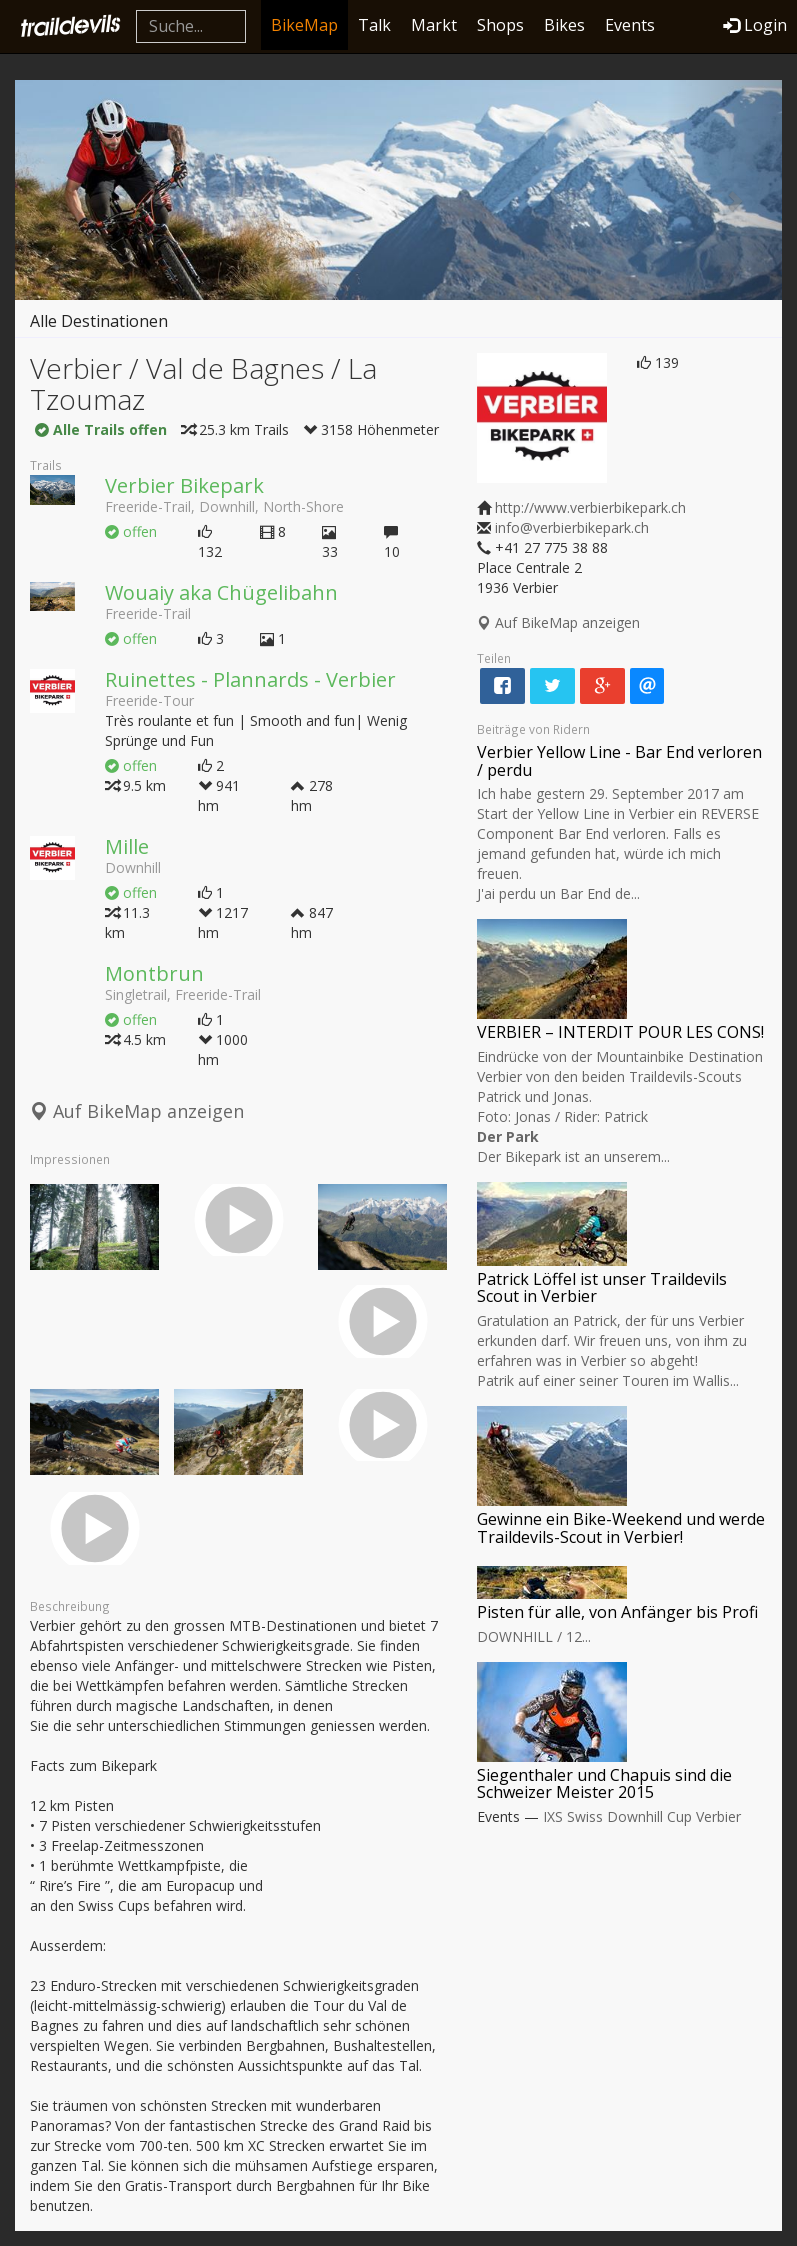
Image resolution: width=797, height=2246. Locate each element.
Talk (374, 25)
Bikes (564, 25)
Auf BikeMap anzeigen (137, 1111)
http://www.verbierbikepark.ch (590, 507)
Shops (500, 25)
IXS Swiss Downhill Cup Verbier (642, 1816)
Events (630, 25)
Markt (434, 25)
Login (755, 25)
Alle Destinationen (99, 321)
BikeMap (304, 25)
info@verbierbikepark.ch (572, 527)
